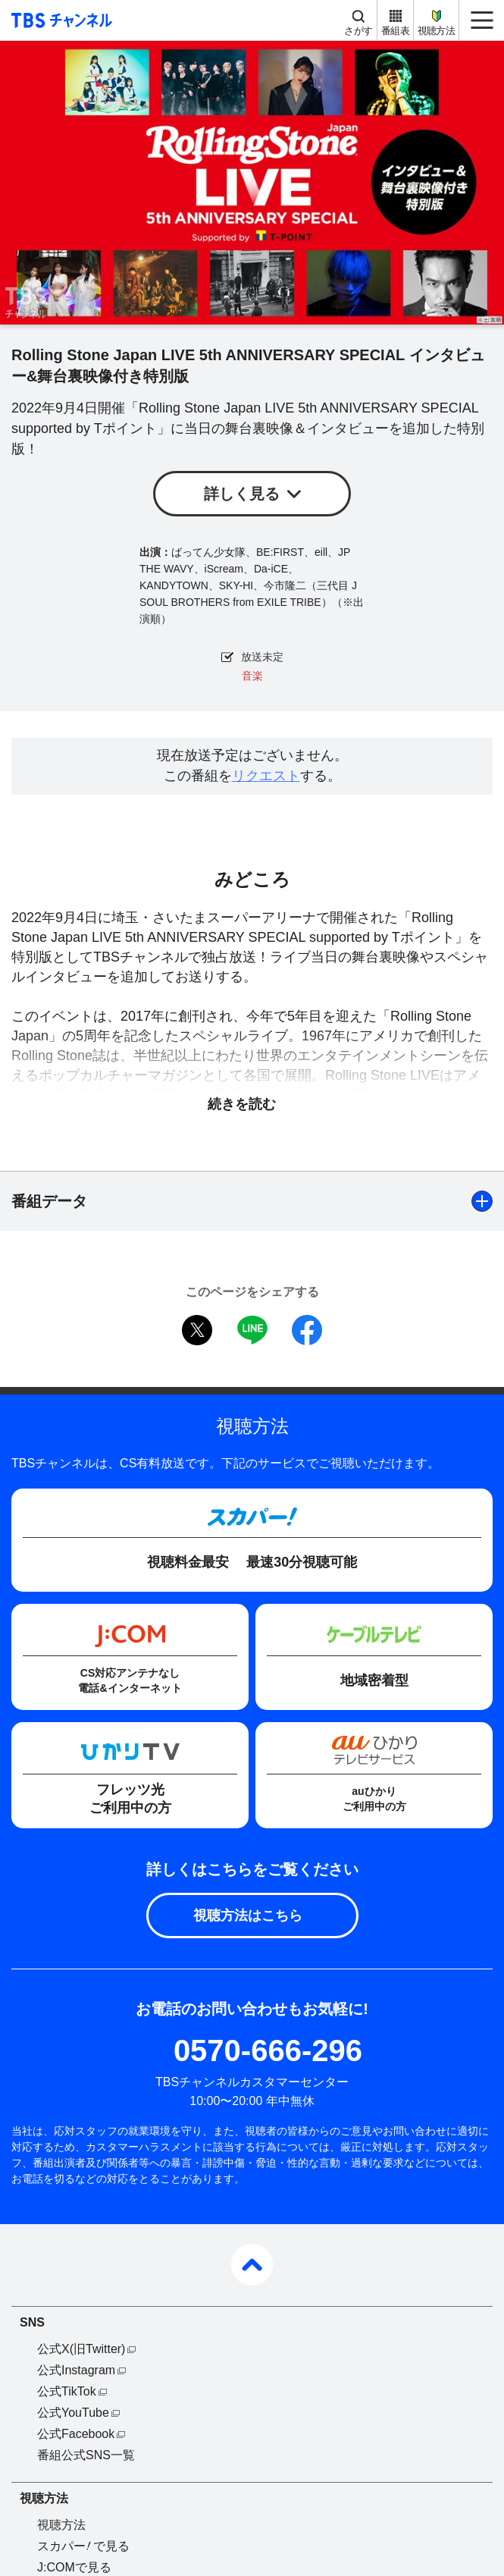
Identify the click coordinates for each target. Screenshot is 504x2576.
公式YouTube (73, 2412)
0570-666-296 (268, 2050)
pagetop (252, 2265)
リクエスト (266, 775)
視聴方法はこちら (247, 1915)
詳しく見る (242, 493)
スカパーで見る (83, 2546)
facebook (307, 1330)
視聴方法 (436, 30)
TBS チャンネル (59, 20)
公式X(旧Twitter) (81, 2348)
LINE (252, 1330)
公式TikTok (66, 2391)
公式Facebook (75, 2433)
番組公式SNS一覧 (86, 2455)
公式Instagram (76, 2370)
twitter (197, 1330)
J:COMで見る (74, 2567)
